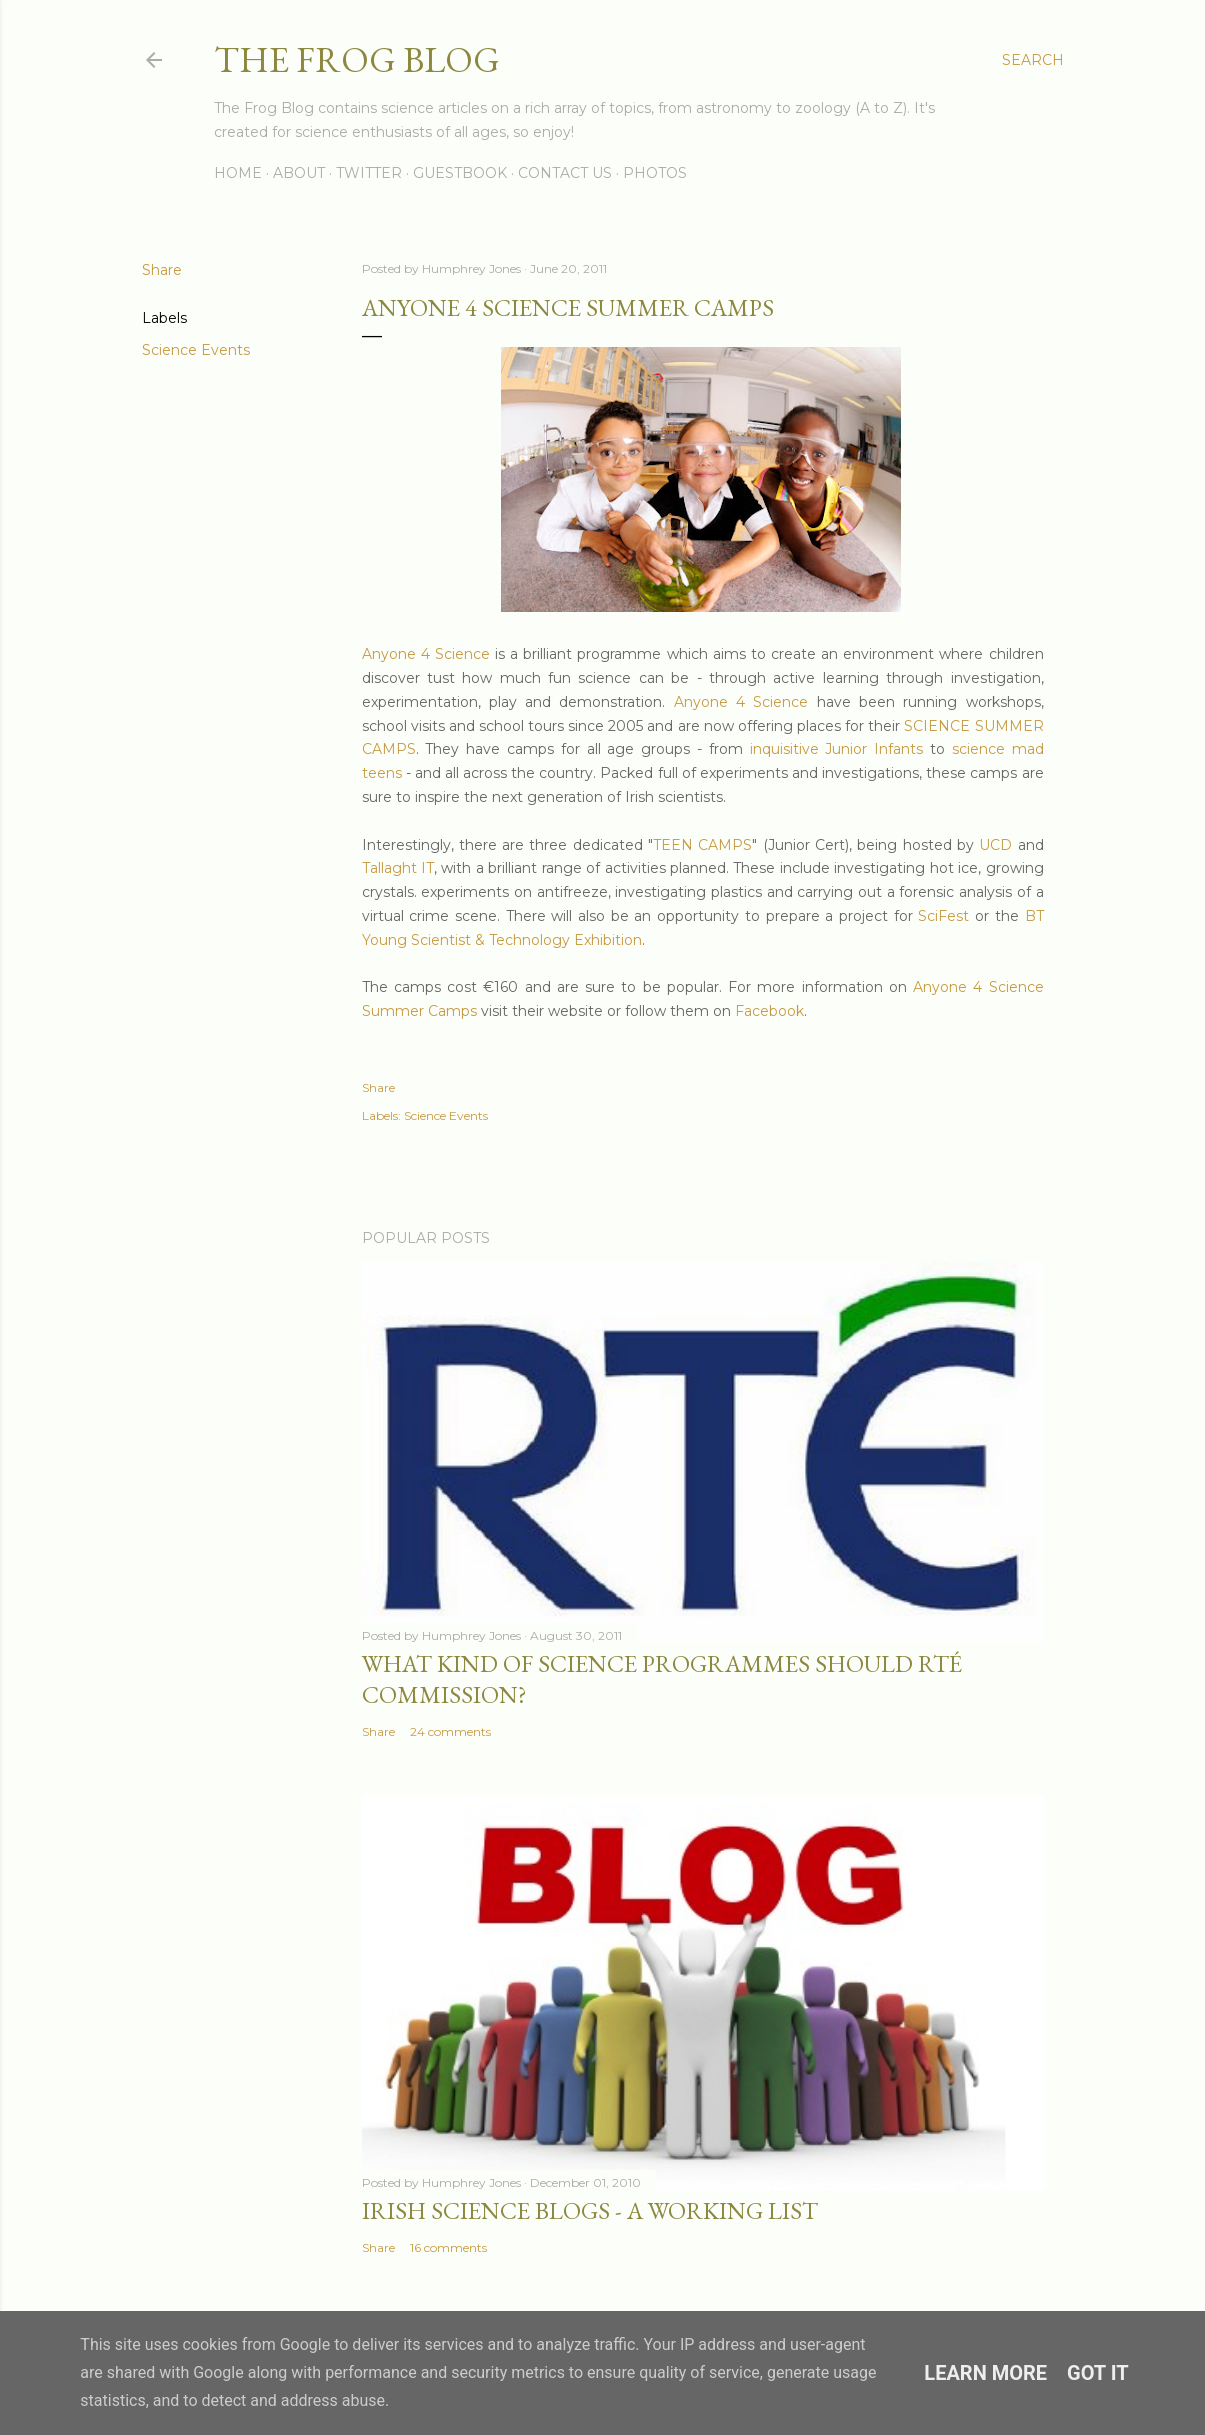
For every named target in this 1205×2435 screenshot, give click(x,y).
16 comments (448, 2247)
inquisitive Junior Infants (837, 749)
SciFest (943, 916)
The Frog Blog (357, 59)
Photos (655, 173)
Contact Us (565, 173)
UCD (995, 845)
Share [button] (162, 270)
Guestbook (460, 173)
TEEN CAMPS (702, 845)
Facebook (769, 1011)
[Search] (1033, 60)
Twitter (369, 173)
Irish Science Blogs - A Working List (590, 2210)
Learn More (985, 2373)
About (299, 173)
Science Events (196, 350)
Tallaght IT (398, 868)
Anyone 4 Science (426, 654)
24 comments (450, 1731)
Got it (1098, 2373)
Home (238, 173)
